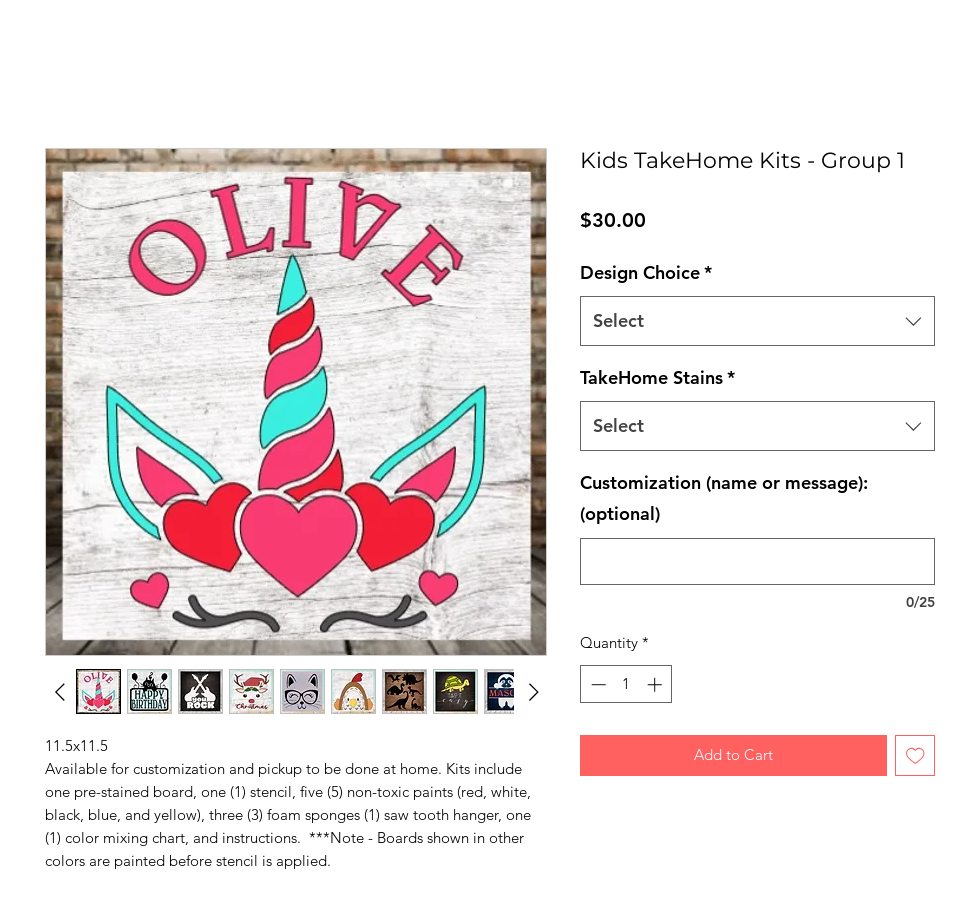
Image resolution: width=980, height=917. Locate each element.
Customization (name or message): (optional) (724, 498)
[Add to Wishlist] (915, 755)
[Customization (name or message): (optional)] (757, 561)
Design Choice (646, 272)
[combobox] (757, 321)
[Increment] (656, 684)
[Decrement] (596, 684)
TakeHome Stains (657, 377)
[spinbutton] (626, 684)
